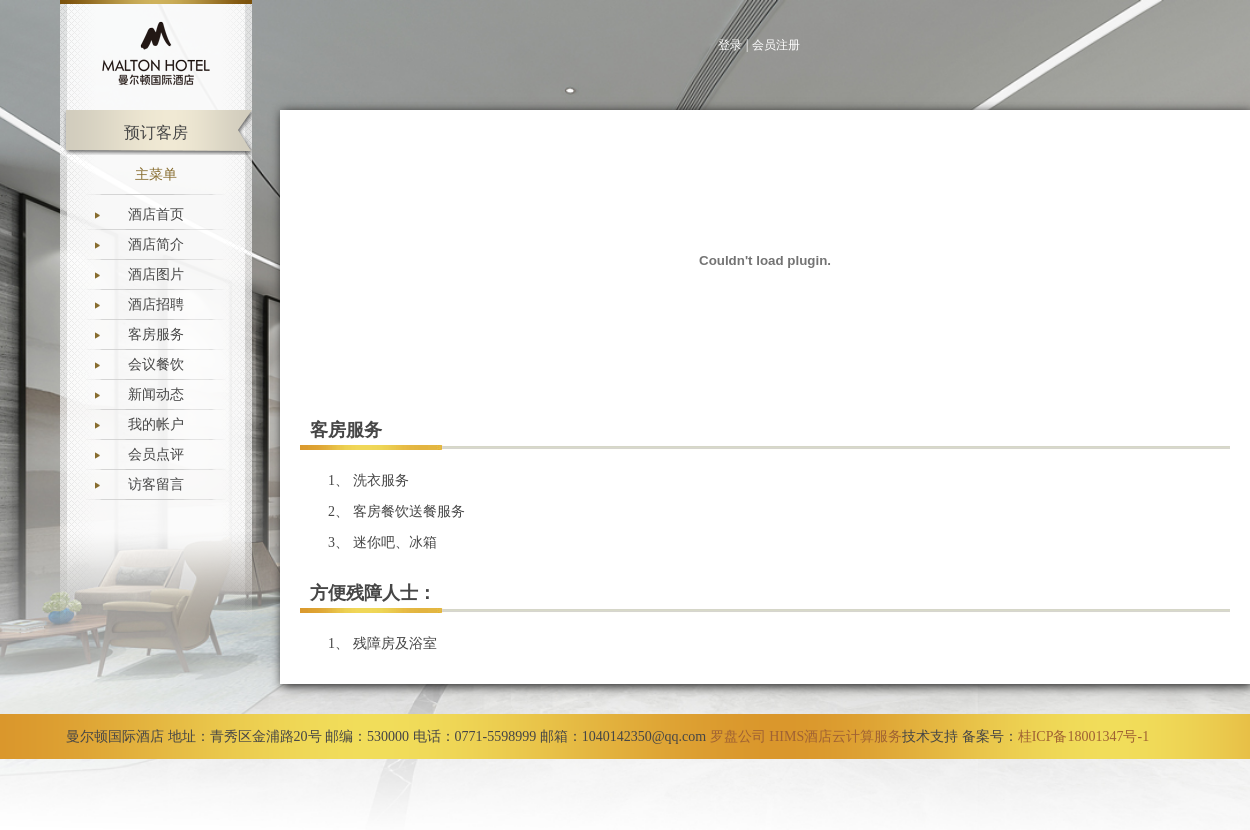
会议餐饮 (156, 364)
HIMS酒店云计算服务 (835, 736)
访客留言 (156, 484)
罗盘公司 (738, 736)
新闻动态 (156, 394)
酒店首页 (156, 214)
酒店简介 (156, 244)
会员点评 (156, 454)
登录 (730, 45)
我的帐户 (156, 424)
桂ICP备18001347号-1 (1083, 736)
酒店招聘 (156, 304)
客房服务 (156, 334)
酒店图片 (156, 274)
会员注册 (776, 45)
